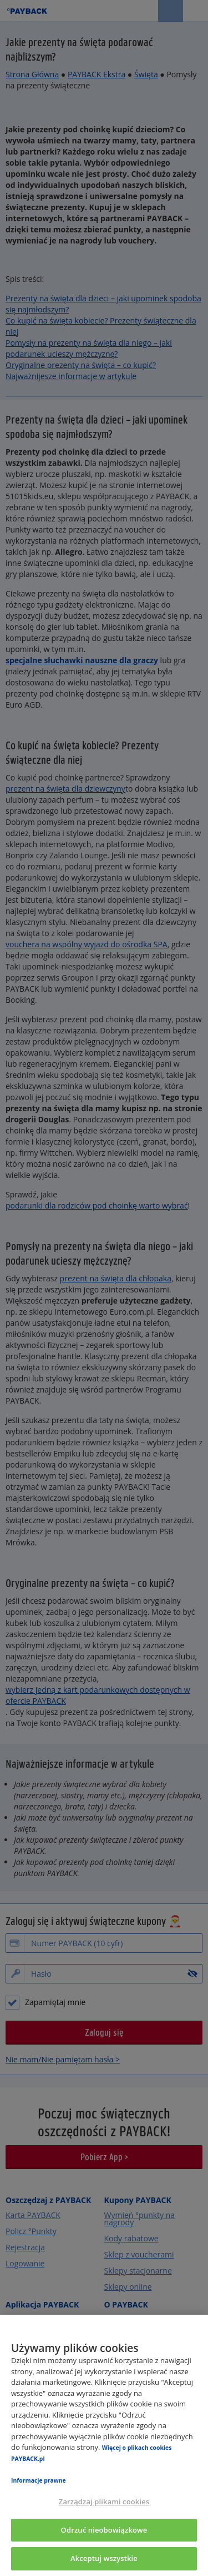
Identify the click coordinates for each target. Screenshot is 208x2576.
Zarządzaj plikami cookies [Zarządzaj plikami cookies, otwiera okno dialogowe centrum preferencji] (104, 2502)
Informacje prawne (38, 2480)
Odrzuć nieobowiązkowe (104, 2530)
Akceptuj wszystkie (104, 2558)
